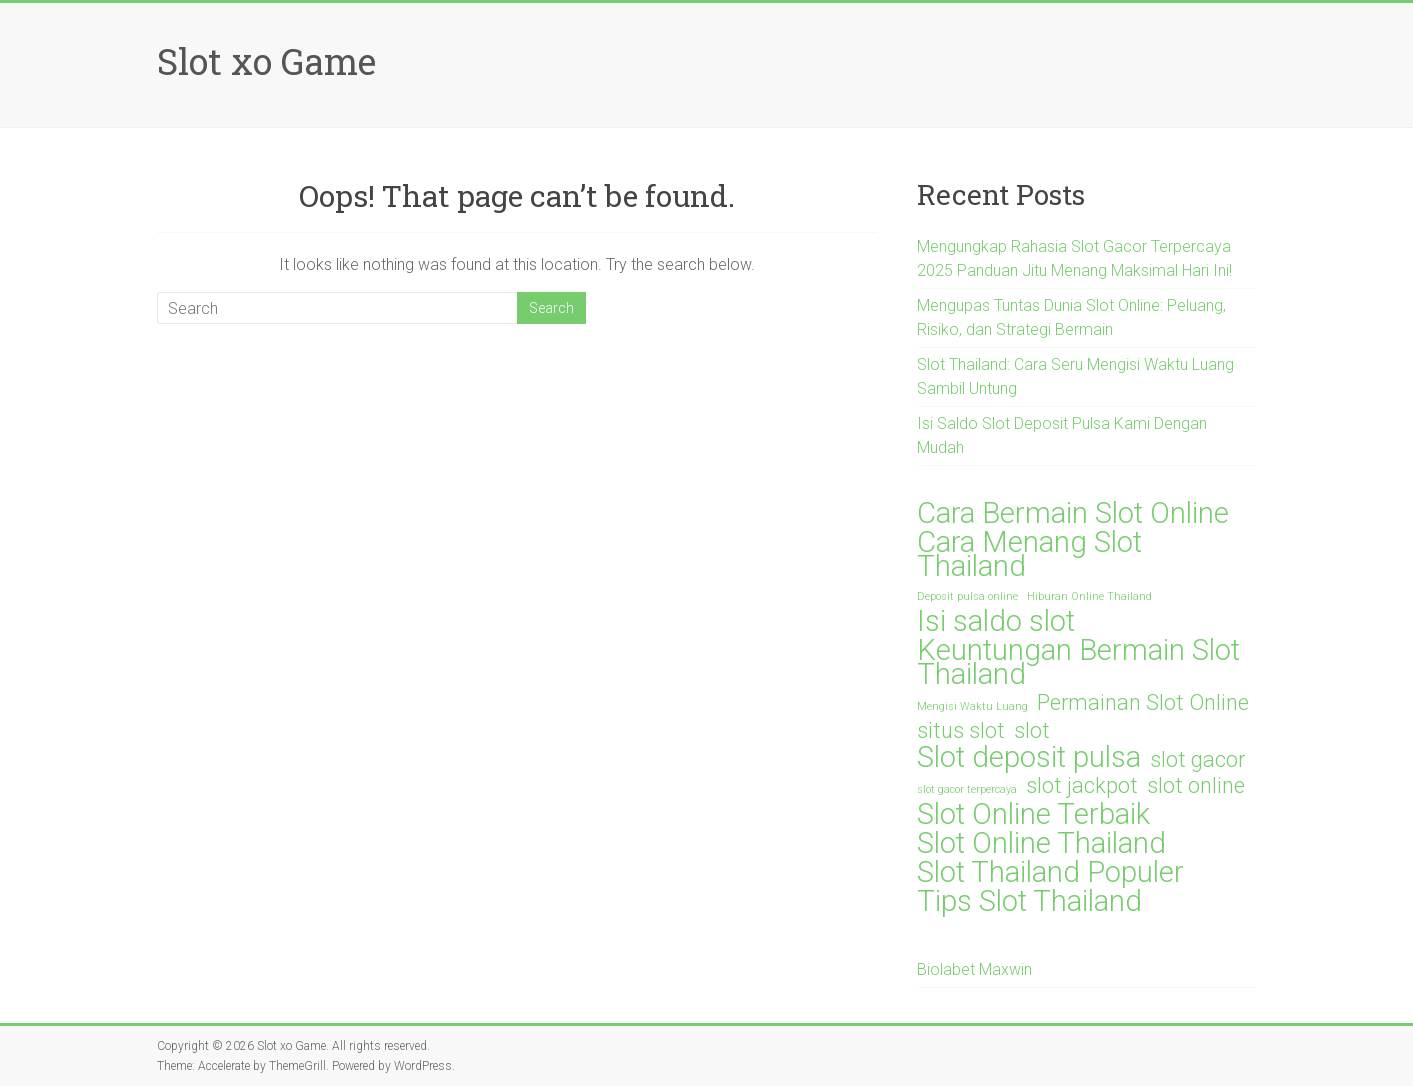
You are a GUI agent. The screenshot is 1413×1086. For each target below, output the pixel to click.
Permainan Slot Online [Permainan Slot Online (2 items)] (1143, 703)
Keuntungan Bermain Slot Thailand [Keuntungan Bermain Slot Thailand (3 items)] (1078, 662)
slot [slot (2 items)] (1032, 731)
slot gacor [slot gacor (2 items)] (1197, 760)
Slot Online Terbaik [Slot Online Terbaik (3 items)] (1033, 814)
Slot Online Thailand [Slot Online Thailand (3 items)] (1041, 843)
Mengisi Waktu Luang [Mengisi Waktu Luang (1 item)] (972, 706)
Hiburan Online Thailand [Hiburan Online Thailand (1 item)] (1089, 596)
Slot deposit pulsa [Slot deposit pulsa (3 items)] (1029, 757)
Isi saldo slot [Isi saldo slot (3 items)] (996, 621)
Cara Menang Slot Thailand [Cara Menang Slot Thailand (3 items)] (1029, 554)
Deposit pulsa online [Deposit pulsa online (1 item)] (967, 596)
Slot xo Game (266, 61)
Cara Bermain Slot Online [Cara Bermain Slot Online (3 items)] (1073, 513)
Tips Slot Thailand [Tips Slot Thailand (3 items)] (1029, 901)
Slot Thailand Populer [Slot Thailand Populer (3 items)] (1050, 872)
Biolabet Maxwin (974, 969)
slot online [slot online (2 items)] (1196, 786)
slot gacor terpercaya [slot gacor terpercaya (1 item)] (967, 789)
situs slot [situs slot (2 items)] (961, 731)
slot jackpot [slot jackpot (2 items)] (1082, 786)
